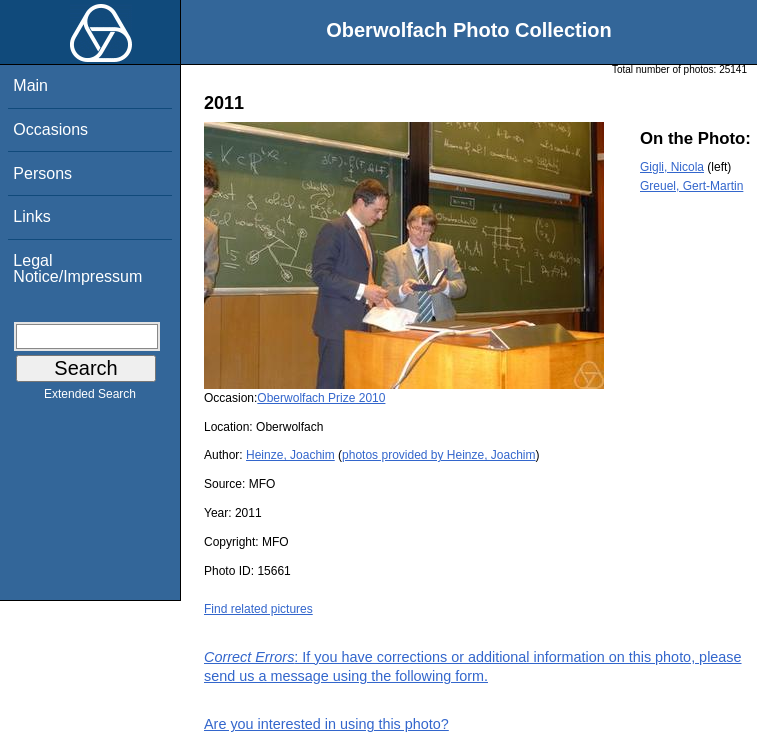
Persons (42, 173)
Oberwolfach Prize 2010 (321, 398)
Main (30, 85)
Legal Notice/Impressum (77, 268)
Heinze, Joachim (290, 455)
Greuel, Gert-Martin (691, 186)
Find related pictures (258, 609)
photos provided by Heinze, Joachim (438, 455)
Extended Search (90, 398)
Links (31, 216)
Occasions (50, 129)
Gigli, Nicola (672, 167)
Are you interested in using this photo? (326, 724)
